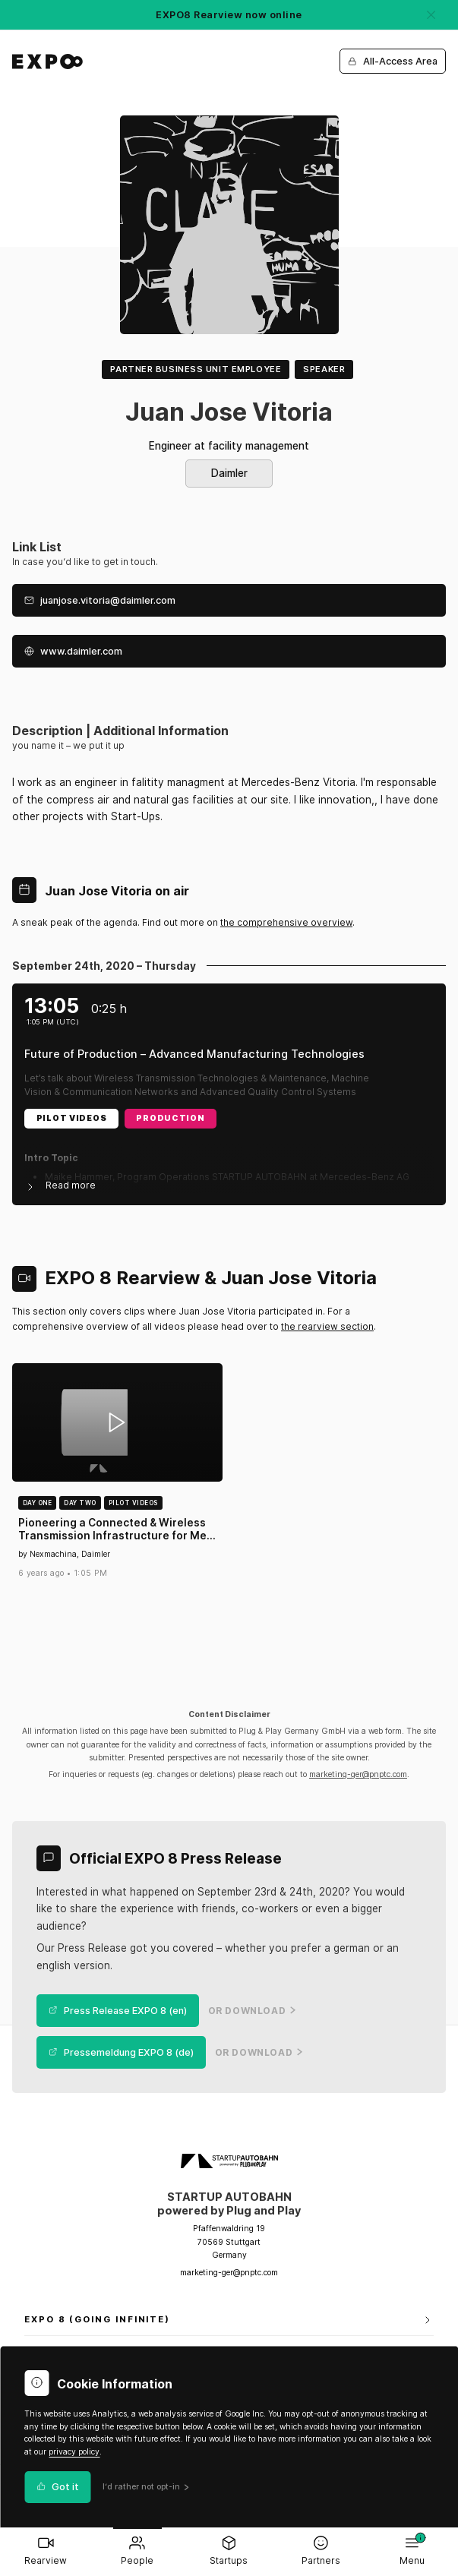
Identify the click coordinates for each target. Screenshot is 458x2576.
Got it (57, 2486)
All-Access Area (392, 61)
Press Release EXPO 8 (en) (118, 2010)
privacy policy (74, 2452)
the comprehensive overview (286, 922)
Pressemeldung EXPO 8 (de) (121, 2052)
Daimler (229, 473)
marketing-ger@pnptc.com (358, 1774)
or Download (252, 2011)
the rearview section (327, 1326)
